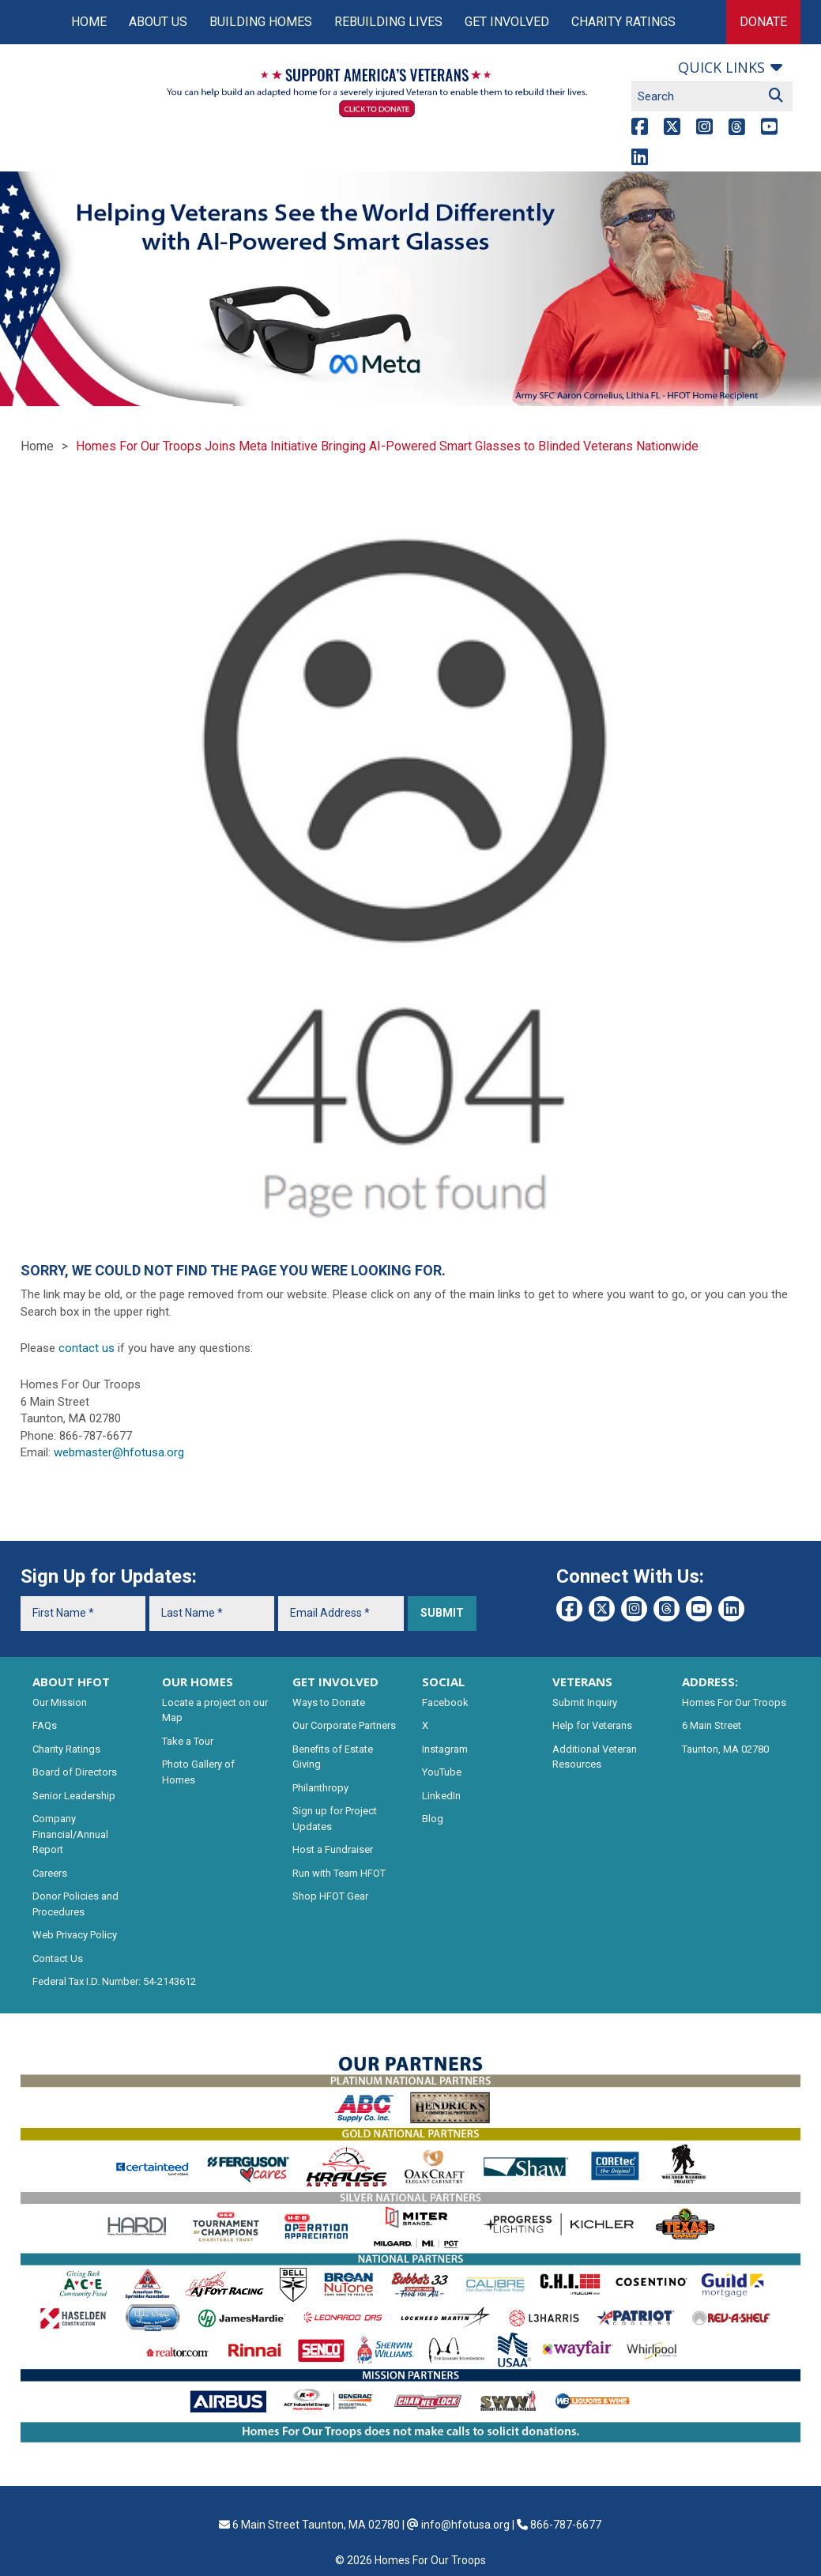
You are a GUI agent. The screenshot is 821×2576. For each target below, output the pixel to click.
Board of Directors (74, 1772)
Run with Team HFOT (339, 1873)
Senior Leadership (73, 1796)
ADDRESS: (710, 1681)
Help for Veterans (592, 1725)
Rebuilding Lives (388, 21)
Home (89, 21)
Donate (763, 21)
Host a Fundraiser (332, 1849)
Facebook (445, 1702)
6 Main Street (711, 1725)
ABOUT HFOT (71, 1681)
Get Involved (507, 21)
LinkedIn (441, 1796)
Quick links (721, 67)
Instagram (445, 1749)
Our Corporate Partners (344, 1725)
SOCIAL (443, 1681)
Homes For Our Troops (734, 1702)
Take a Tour (187, 1741)
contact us (86, 1348)
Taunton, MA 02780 (725, 1749)
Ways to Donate (328, 1702)
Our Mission (59, 1702)
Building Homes (260, 21)
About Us (158, 21)
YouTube (441, 1772)
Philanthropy (320, 1788)
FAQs (44, 1725)
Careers (49, 1873)
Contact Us (57, 1958)
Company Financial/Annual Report (70, 1834)
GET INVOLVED (335, 1681)
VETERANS (582, 1681)
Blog (432, 1819)
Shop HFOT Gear (330, 1896)
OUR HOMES (197, 1681)
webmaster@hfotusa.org (119, 1452)
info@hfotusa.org (465, 2524)
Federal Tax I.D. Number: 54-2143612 (114, 1981)
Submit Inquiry (584, 1702)
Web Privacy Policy (74, 1935)
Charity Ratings (623, 21)
